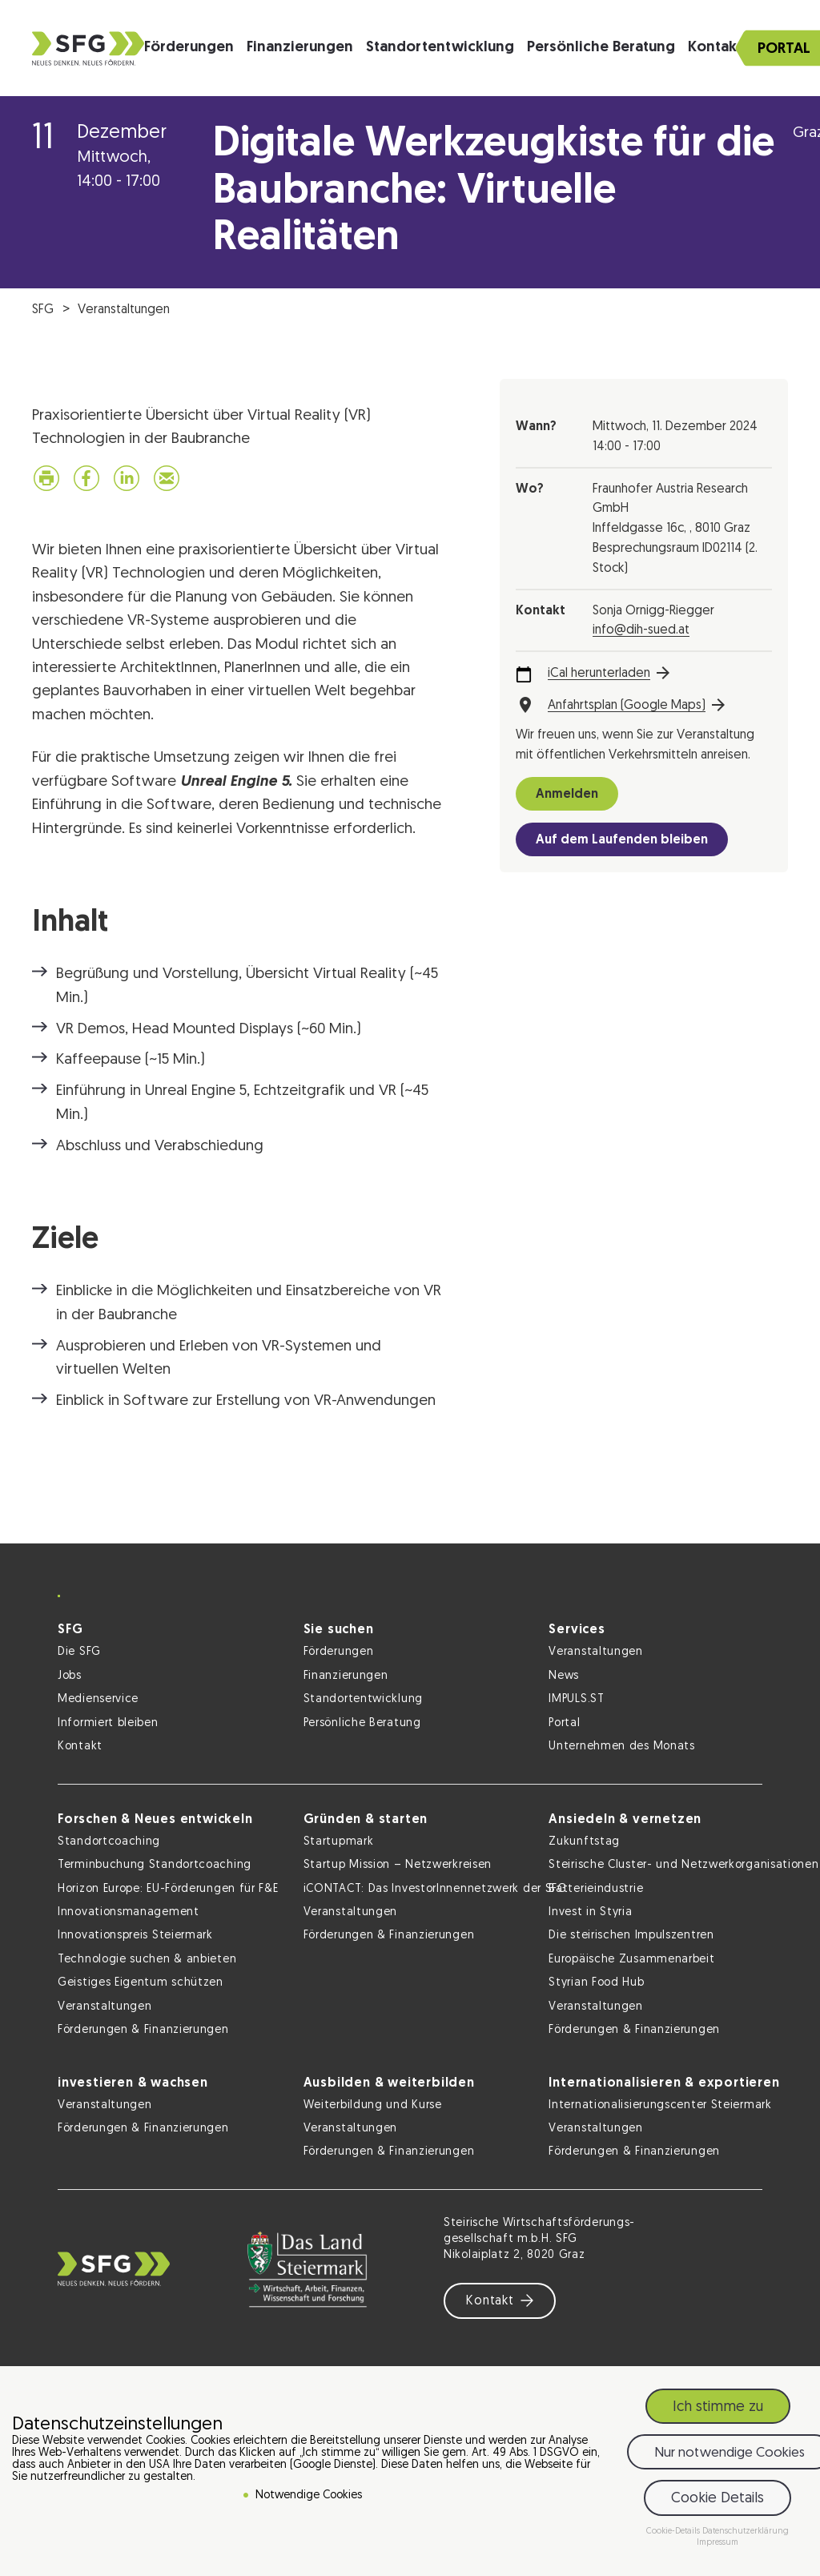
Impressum (717, 2542)
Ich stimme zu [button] (718, 2407)
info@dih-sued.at (641, 630)
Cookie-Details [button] (674, 2531)
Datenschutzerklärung (745, 2531)
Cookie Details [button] (717, 2498)
